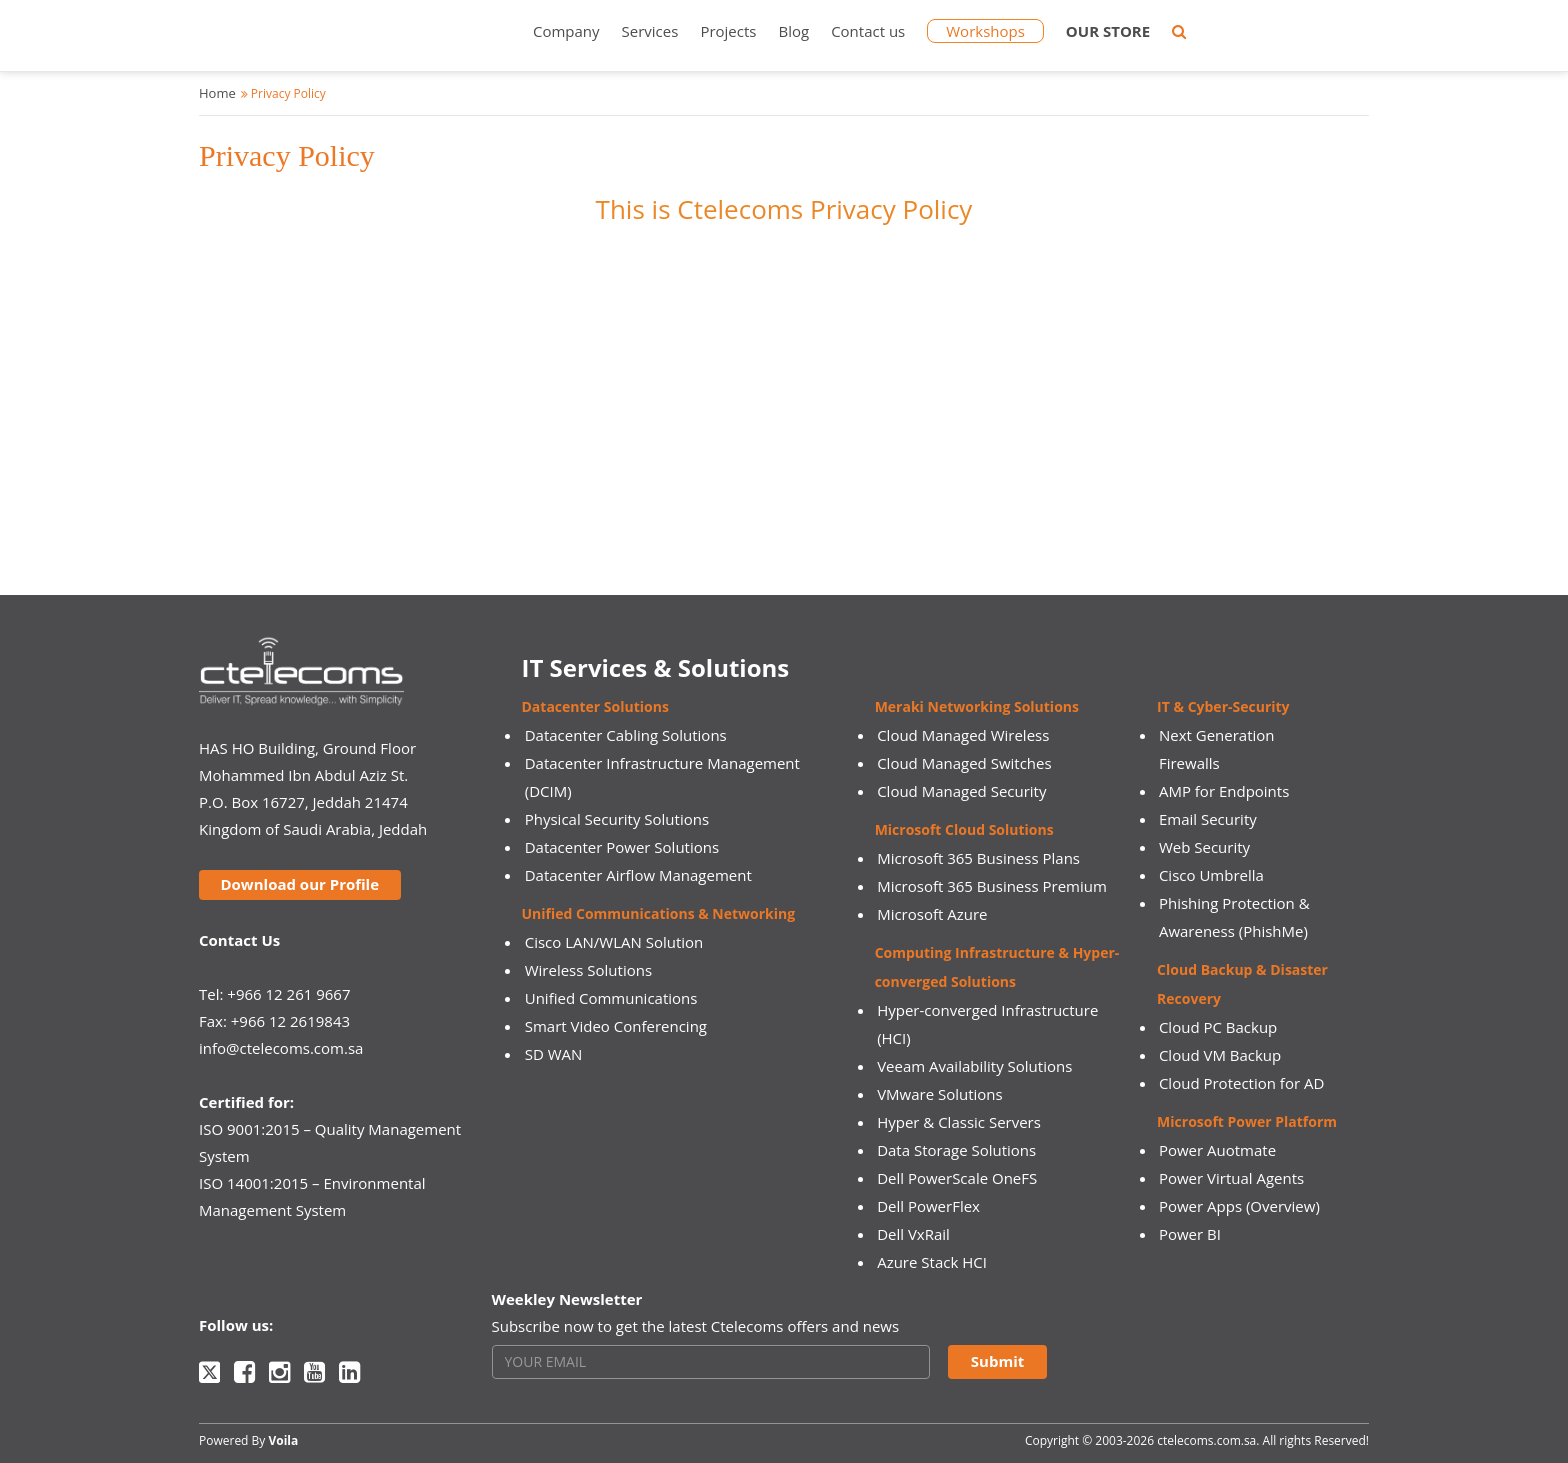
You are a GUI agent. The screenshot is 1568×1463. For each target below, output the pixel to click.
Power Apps (1200, 1206)
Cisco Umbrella (1211, 875)
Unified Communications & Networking (659, 913)
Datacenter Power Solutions (622, 847)
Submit (997, 1361)
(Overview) (1283, 1206)
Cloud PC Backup (1218, 1027)
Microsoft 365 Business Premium (992, 886)
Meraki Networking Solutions (977, 706)
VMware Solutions (940, 1094)
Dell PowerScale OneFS (957, 1178)
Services (650, 31)
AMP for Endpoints (1224, 791)
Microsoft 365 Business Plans (978, 858)
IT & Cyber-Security (1223, 706)
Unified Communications (611, 998)
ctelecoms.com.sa (1206, 1440)
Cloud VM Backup (1220, 1055)
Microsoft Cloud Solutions (964, 829)
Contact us (868, 31)
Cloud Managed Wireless (963, 735)
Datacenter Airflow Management (638, 875)
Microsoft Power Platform (1247, 1121)
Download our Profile (299, 884)
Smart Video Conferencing (616, 1026)
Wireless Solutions (588, 970)
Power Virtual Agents (1231, 1178)
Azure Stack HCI (932, 1262)
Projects (728, 31)
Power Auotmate (1217, 1150)
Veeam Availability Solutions (974, 1066)
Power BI (1190, 1234)
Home (217, 93)
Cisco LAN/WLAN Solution (614, 942)
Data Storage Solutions (956, 1150)
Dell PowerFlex (928, 1206)
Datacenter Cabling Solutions (626, 735)
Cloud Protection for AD (1241, 1083)
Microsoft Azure (932, 914)
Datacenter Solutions (595, 706)
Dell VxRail (913, 1234)
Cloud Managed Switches (964, 763)
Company (566, 31)
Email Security (1208, 819)
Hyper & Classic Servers (959, 1122)
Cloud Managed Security (961, 791)
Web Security (1204, 847)
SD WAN (554, 1054)
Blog (793, 31)
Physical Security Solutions (617, 819)
